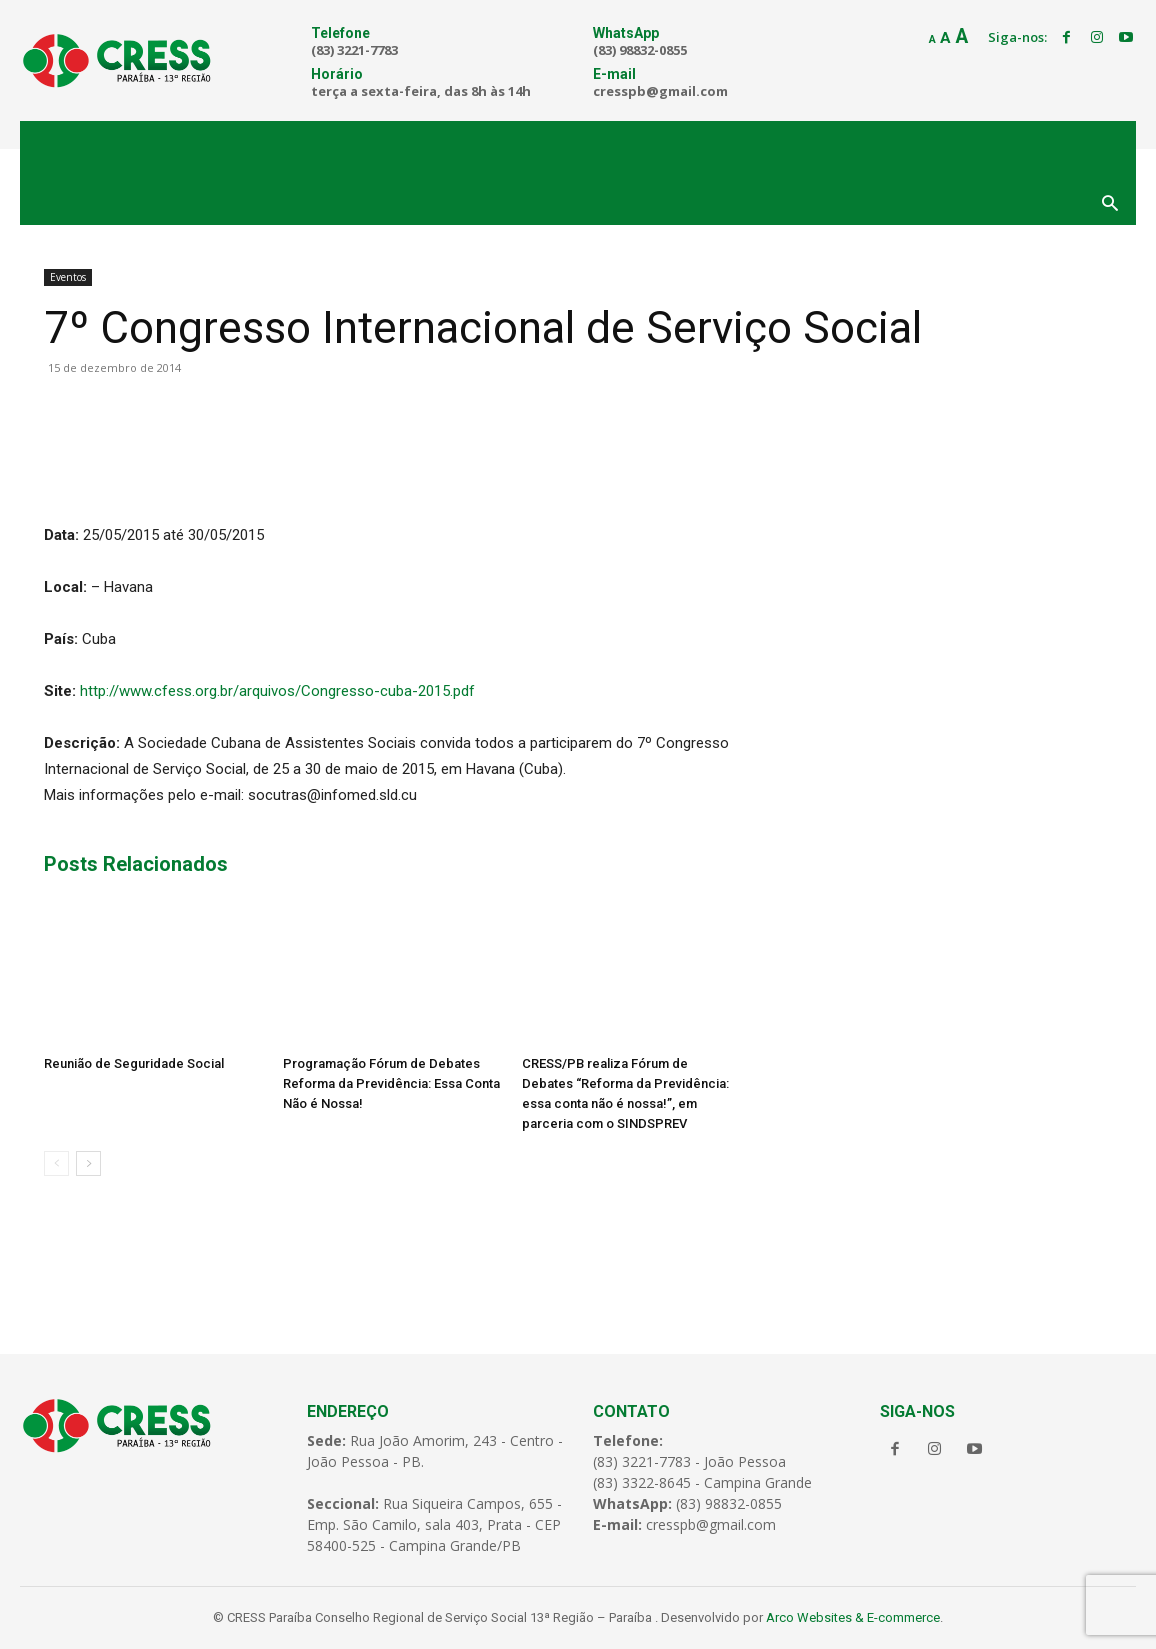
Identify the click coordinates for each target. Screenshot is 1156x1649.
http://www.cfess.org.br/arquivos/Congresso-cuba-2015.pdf (277, 691)
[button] (1110, 205)
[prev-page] (56, 1163)
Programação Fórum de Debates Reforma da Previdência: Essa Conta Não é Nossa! (391, 1083)
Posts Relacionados (136, 864)
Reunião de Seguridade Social (134, 1063)
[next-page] (88, 1163)
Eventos (68, 277)
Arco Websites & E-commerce (853, 1617)
